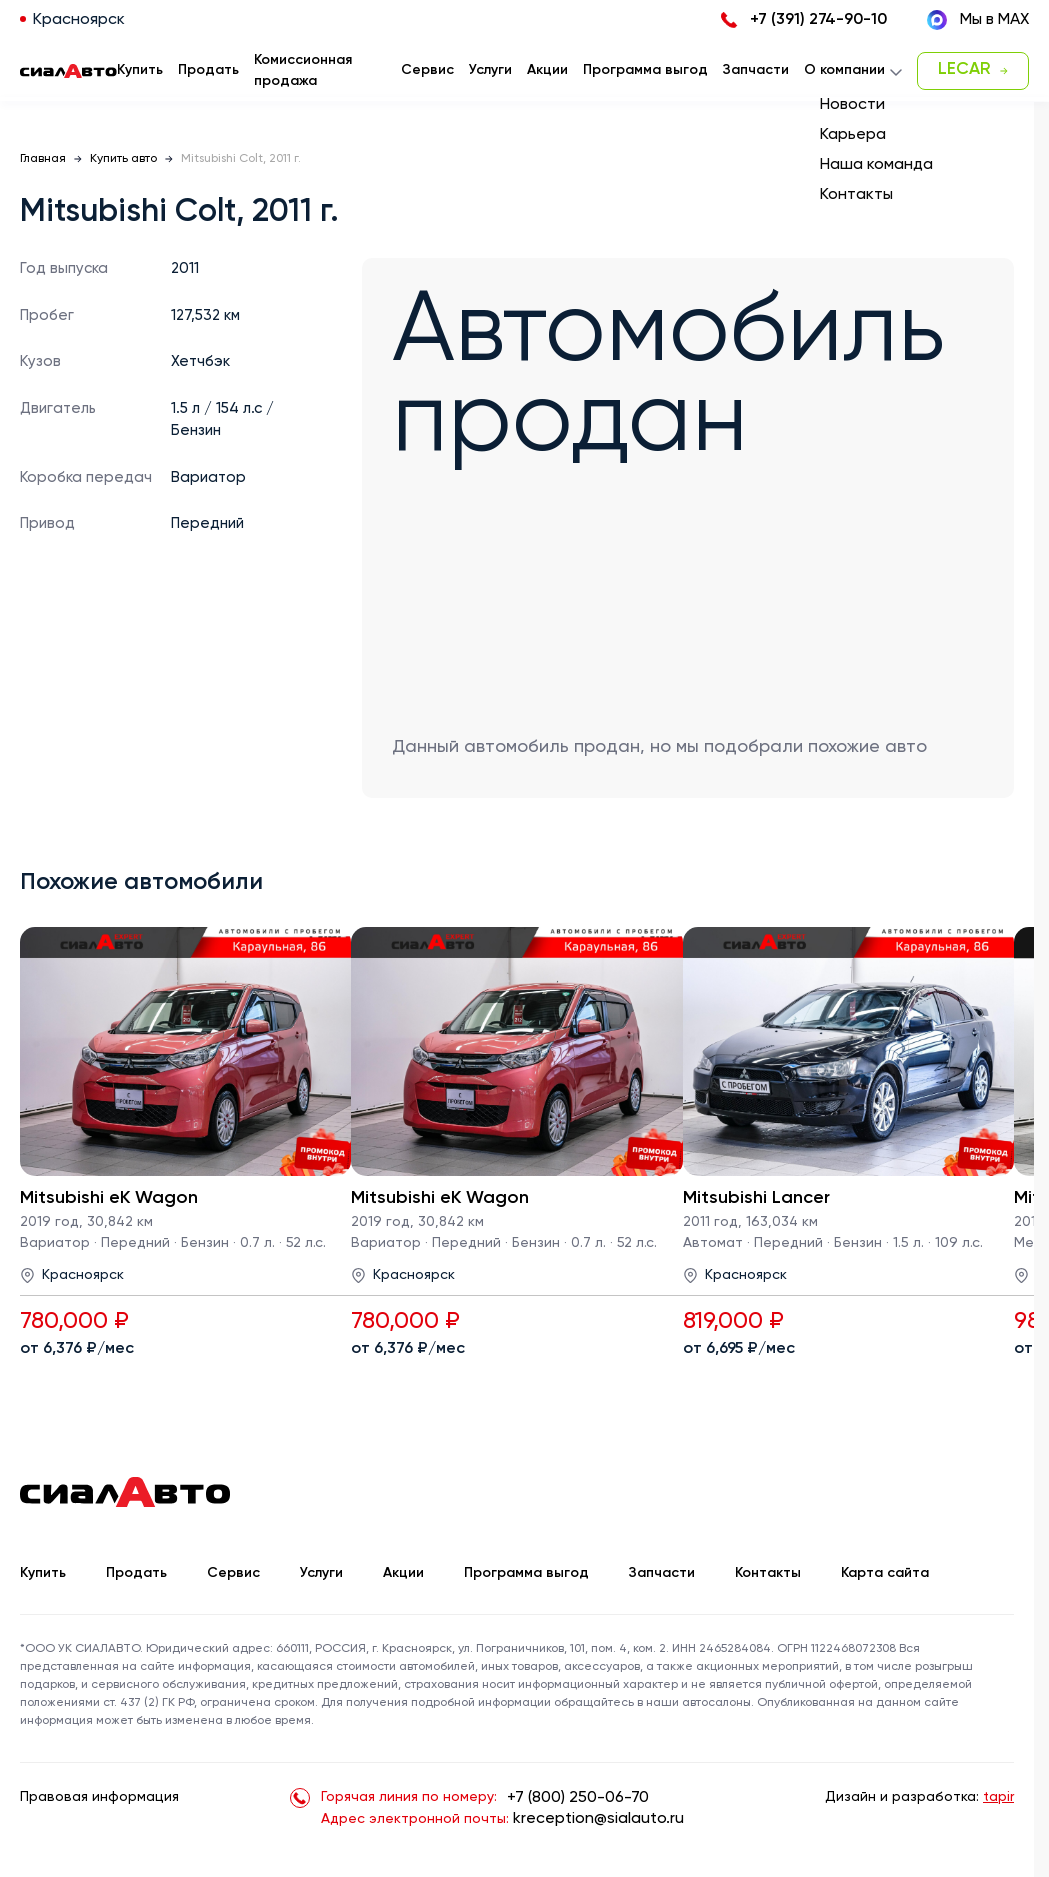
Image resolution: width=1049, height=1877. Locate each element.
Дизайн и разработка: (919, 1797)
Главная (43, 159)
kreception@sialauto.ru (598, 1819)
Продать (208, 70)
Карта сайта (885, 1573)
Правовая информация (99, 1797)
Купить (43, 1573)
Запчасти (662, 1573)
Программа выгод (526, 1573)
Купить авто (123, 159)
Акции (403, 1573)
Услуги (321, 1573)
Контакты (768, 1573)
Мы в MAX (978, 20)
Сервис (233, 1573)
